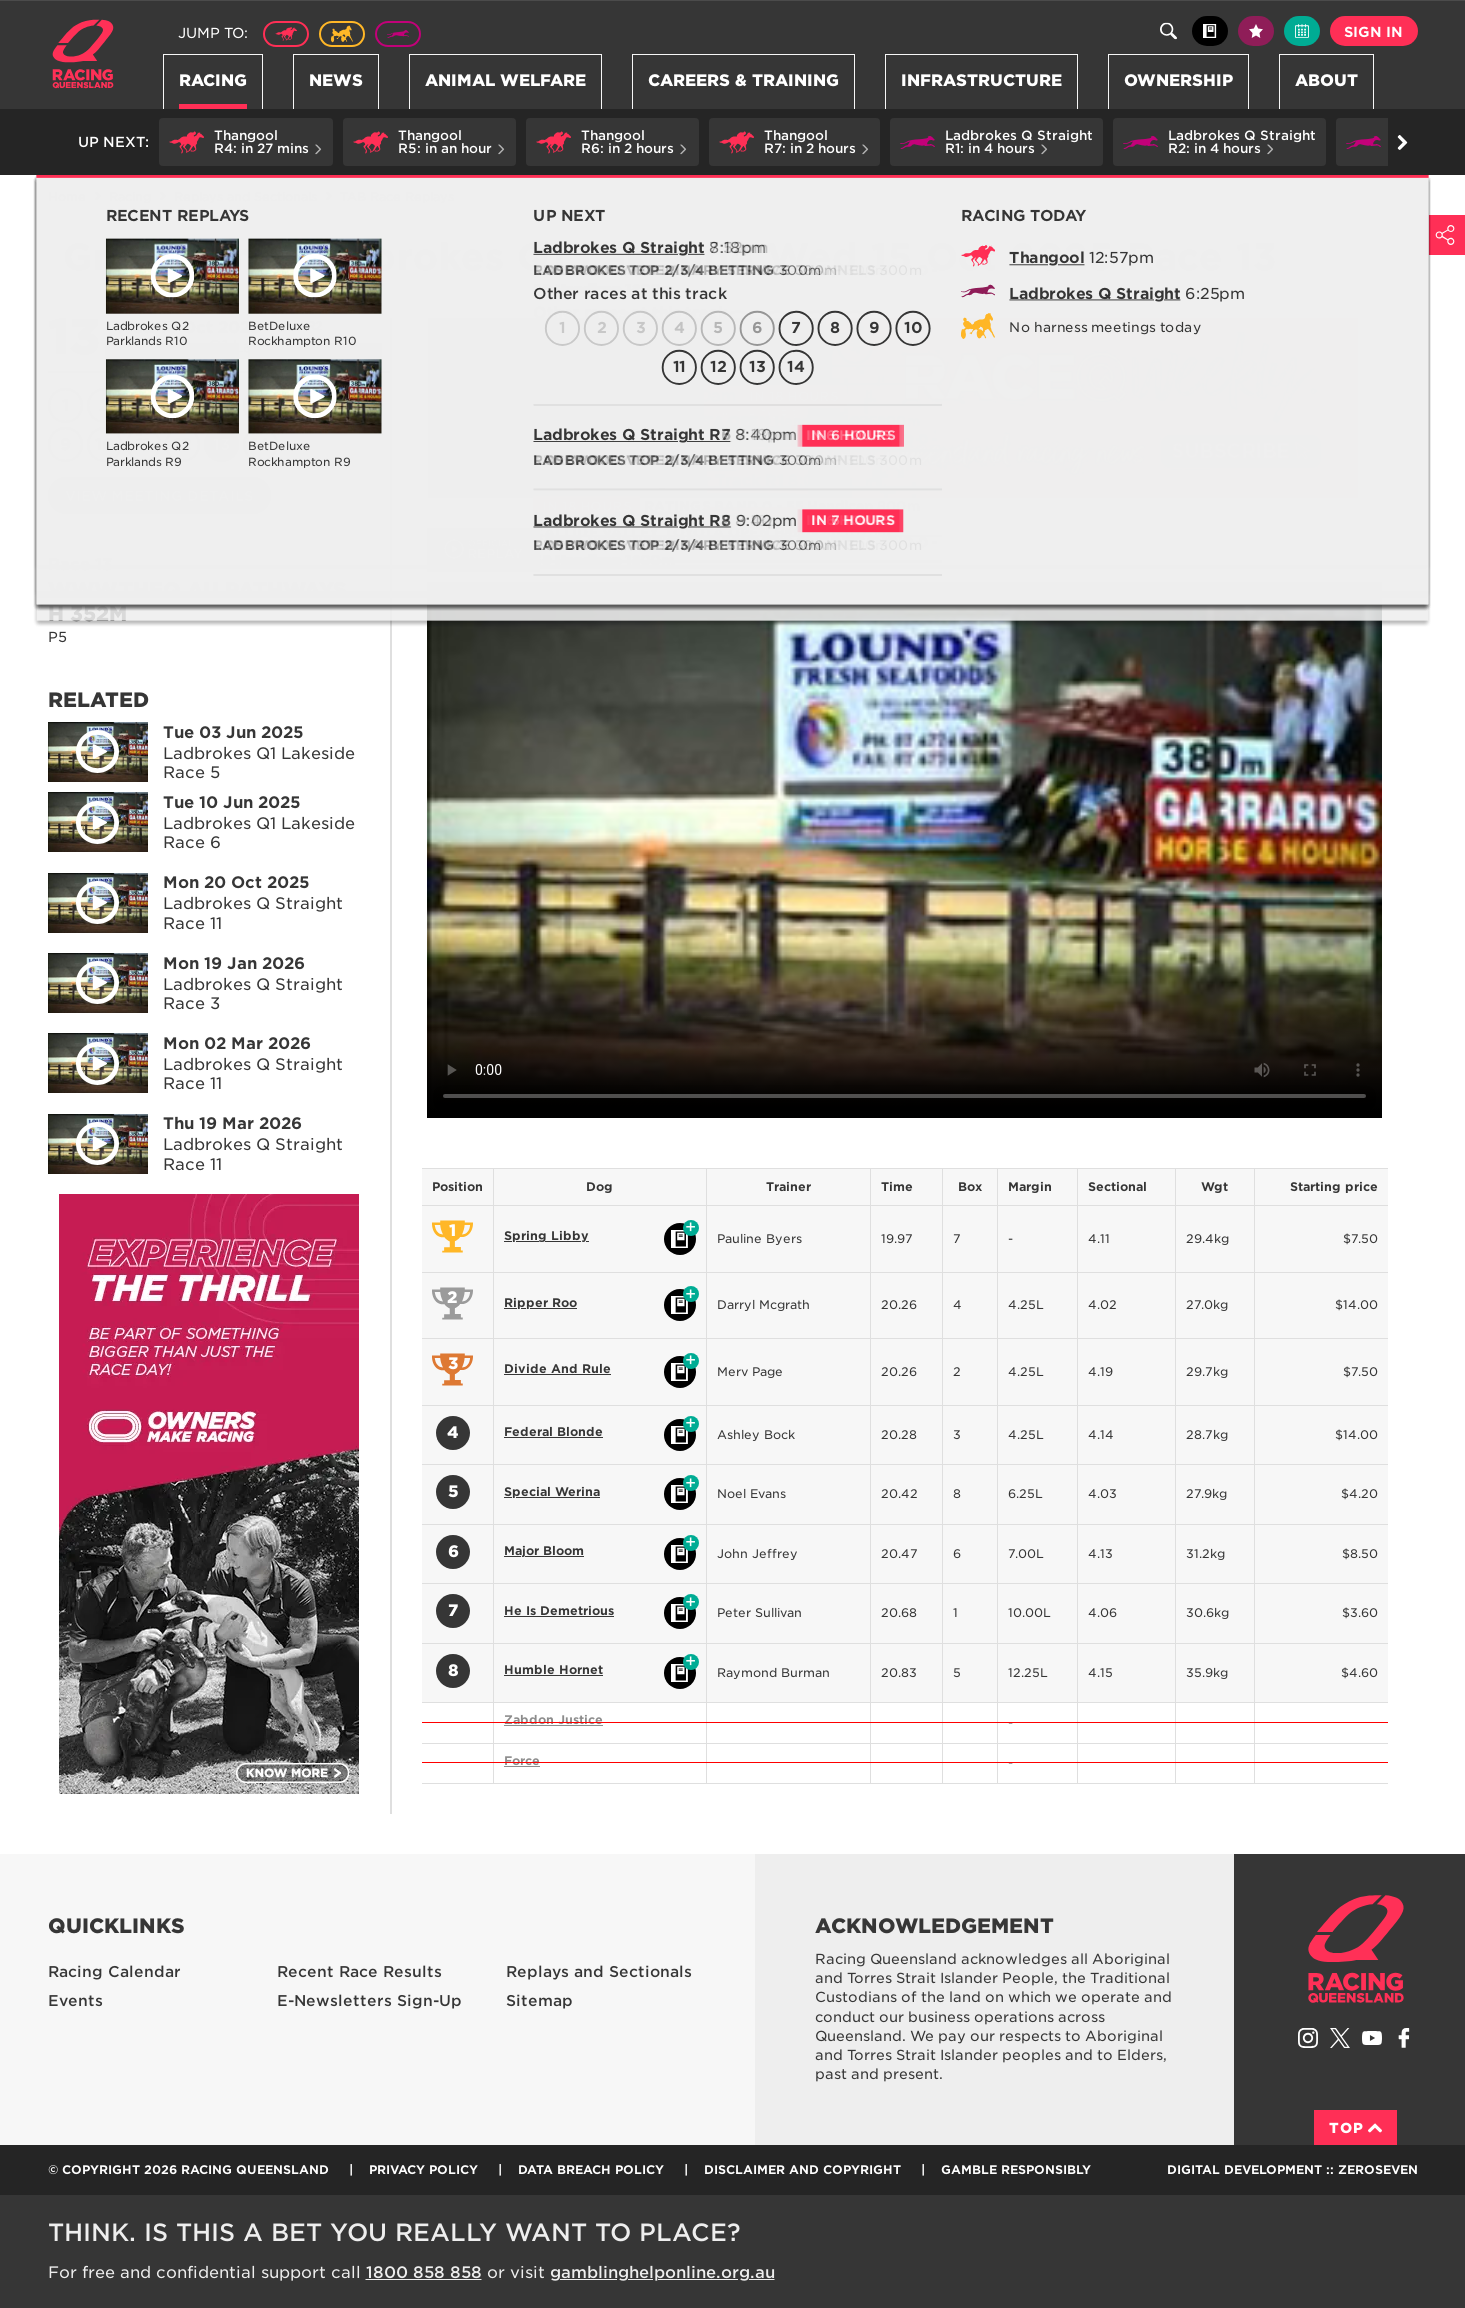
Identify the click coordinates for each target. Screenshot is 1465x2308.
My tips (1256, 31)
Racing (213, 80)
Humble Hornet (553, 1669)
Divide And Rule (557, 1368)
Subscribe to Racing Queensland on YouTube (1372, 2038)
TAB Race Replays (397, 196)
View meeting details (159, 496)
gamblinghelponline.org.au (662, 2272)
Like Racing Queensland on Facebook (1404, 2038)
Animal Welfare (505, 80)
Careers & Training (743, 80)
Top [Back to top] (1355, 2128)
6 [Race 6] (260, 405)
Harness (342, 34)
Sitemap (539, 2001)
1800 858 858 (424, 2272)
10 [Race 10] (104, 444)
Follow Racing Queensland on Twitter (1340, 2038)
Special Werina (552, 1491)
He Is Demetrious (559, 1610)
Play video (84, 748)
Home (83, 54)
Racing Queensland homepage (1356, 1949)
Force (522, 1760)
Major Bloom (544, 1550)
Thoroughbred (286, 34)
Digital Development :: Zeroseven (1292, 2169)
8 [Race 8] (338, 405)
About (1326, 80)
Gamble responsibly (1016, 2169)
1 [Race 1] (65, 405)
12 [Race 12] (182, 444)
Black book (1210, 31)
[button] (246, 142)
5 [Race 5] (221, 405)
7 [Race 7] (299, 405)
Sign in (1373, 32)
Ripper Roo (540, 1302)
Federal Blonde (553, 1431)
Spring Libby (546, 1235)
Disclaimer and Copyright (802, 2169)
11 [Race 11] (143, 444)
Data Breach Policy (591, 2169)
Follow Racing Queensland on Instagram (1308, 2038)
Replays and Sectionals (245, 196)
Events (75, 2001)
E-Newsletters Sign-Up (369, 2001)
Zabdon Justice (553, 1719)
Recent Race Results (359, 1972)
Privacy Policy (423, 2169)
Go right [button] (1402, 142)
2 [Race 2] (104, 405)
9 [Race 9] (65, 444)
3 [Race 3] (143, 405)
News (336, 80)
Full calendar (1302, 31)
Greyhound (398, 34)
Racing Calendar (114, 1972)
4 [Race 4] (182, 405)
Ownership (1178, 80)
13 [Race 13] (221, 444)
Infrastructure (981, 80)
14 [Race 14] (260, 444)
